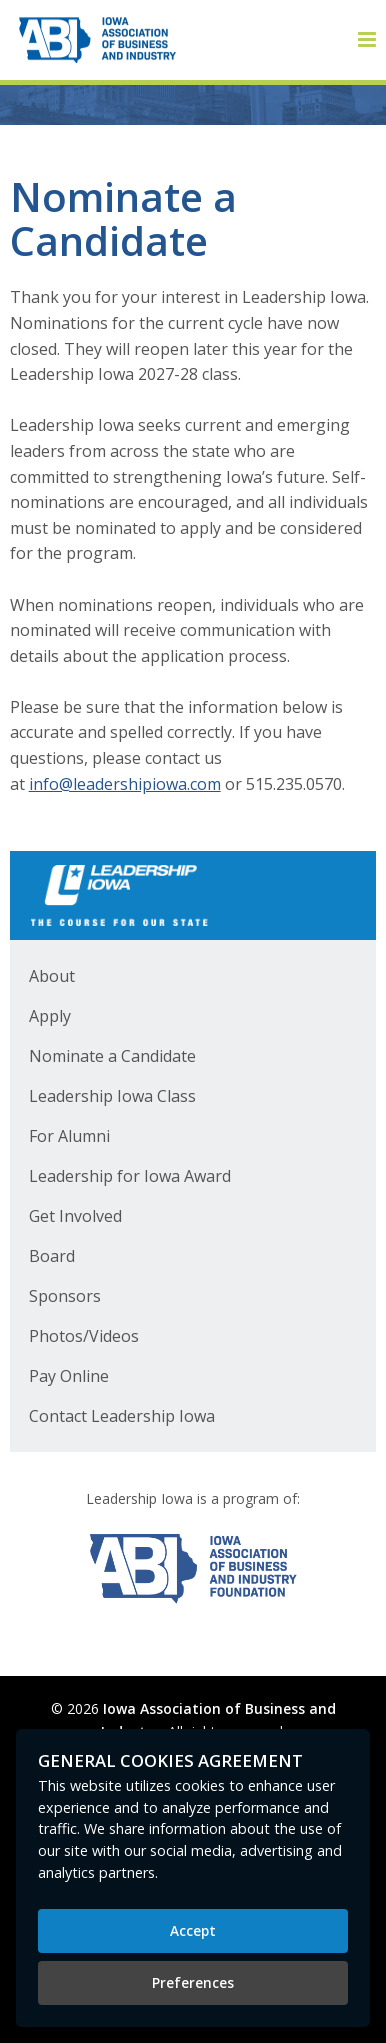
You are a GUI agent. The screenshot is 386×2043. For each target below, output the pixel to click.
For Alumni (69, 1136)
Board (52, 1256)
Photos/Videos (84, 1336)
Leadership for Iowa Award (130, 1176)
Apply (50, 1016)
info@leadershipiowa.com (125, 784)
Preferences (193, 1982)
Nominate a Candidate (112, 1056)
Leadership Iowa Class (112, 1096)
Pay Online (69, 1376)
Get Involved (75, 1216)
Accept (193, 1930)
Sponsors (65, 1296)
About (52, 976)
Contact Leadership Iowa (122, 1416)
